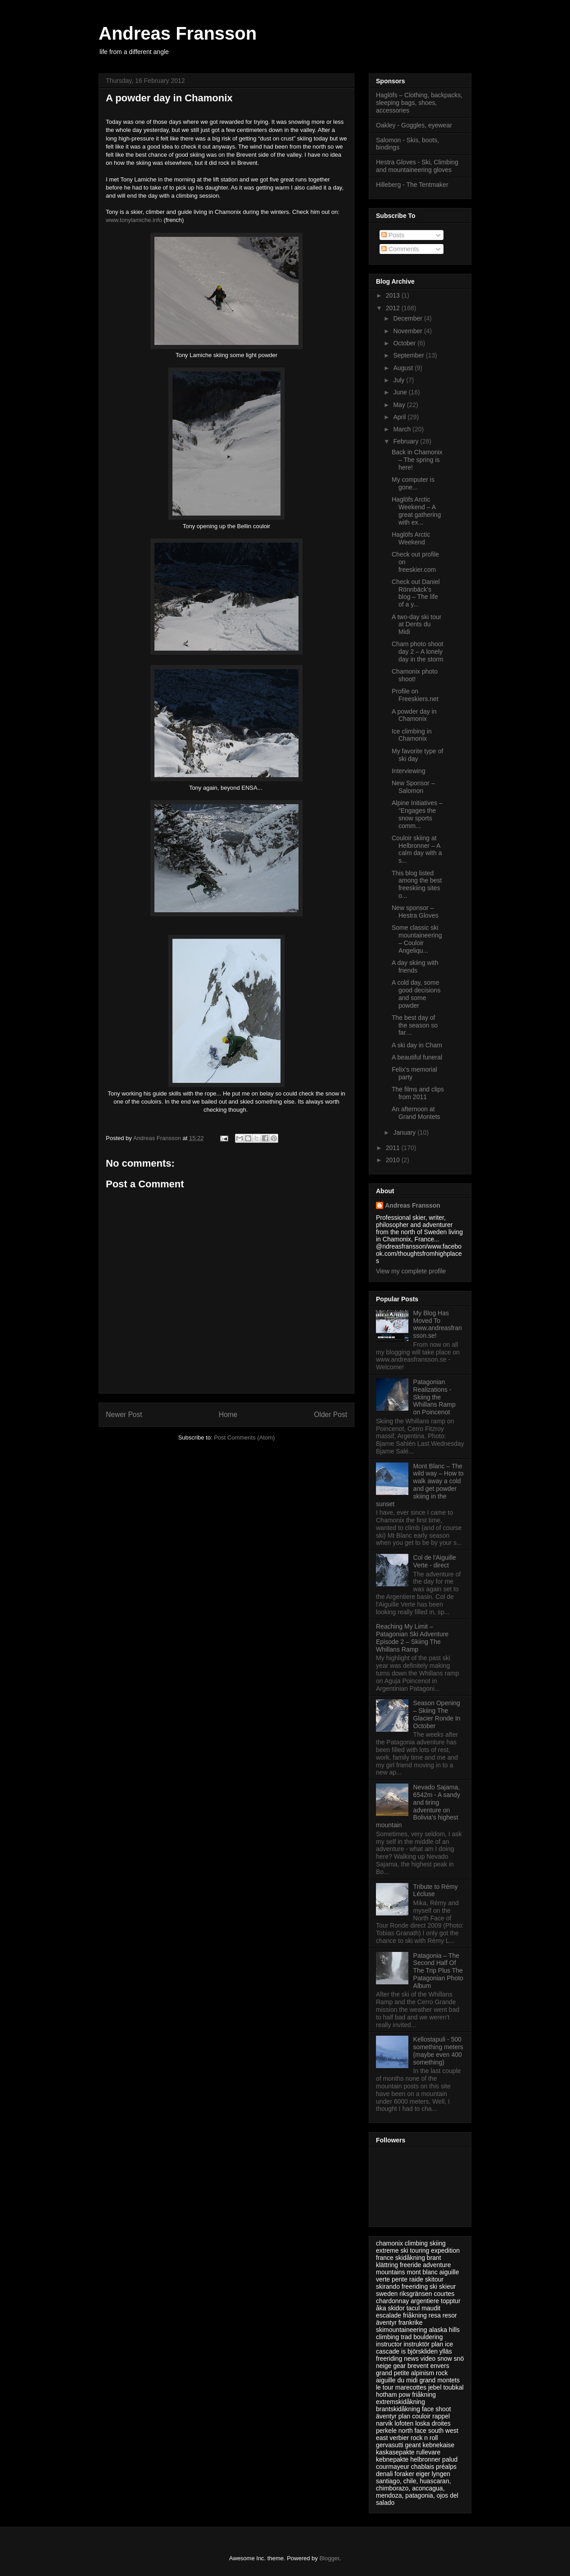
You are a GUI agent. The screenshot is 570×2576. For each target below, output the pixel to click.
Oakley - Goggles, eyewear (414, 125)
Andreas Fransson (178, 33)
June (400, 392)
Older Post (330, 1414)
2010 (394, 1160)
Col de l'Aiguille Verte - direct (434, 1561)
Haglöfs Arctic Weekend (411, 538)
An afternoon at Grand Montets (416, 1112)
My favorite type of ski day (417, 754)
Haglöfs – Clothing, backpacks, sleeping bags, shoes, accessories (419, 102)
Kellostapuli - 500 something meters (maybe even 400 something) (438, 2050)
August (403, 367)
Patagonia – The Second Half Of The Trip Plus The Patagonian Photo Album (438, 1970)
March (402, 429)
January (405, 1132)
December (408, 318)
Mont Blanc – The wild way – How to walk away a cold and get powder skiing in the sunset (420, 1485)
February (406, 441)
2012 (394, 308)
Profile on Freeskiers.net (415, 695)
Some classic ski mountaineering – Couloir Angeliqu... (417, 939)
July (399, 380)
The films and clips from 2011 (418, 1093)
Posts (392, 235)
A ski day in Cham (417, 1045)
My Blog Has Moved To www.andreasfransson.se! (437, 1324)
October (405, 343)
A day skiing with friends (415, 966)
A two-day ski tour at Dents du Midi (417, 624)
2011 (394, 1147)
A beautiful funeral (417, 1057)
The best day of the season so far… (415, 1025)
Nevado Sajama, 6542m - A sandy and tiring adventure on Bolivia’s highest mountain (418, 1806)
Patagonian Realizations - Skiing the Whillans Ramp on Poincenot (434, 1397)
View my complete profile (411, 1271)
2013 (394, 295)
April (400, 417)
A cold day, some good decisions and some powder (416, 994)
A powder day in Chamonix (414, 715)
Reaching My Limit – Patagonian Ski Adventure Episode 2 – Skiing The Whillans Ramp (412, 1637)
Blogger (329, 2558)
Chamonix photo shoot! (415, 675)
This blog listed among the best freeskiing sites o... (417, 884)
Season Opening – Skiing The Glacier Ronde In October (437, 1714)
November (408, 331)
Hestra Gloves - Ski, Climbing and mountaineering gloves (417, 165)
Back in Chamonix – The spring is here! (417, 459)
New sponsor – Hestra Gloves (415, 911)
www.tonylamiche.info (134, 220)
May (400, 404)
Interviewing (408, 770)
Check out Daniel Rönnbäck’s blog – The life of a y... (416, 593)
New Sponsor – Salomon (413, 786)
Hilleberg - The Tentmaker (412, 184)
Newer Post (124, 1414)
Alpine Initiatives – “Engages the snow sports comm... (417, 814)
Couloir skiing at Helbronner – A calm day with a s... (417, 849)
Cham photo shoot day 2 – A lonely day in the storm (417, 651)
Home (228, 1414)
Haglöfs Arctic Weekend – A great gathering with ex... (416, 510)
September (409, 355)
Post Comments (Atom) (244, 1437)
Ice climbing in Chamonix (412, 735)
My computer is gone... (413, 483)
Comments (400, 249)
